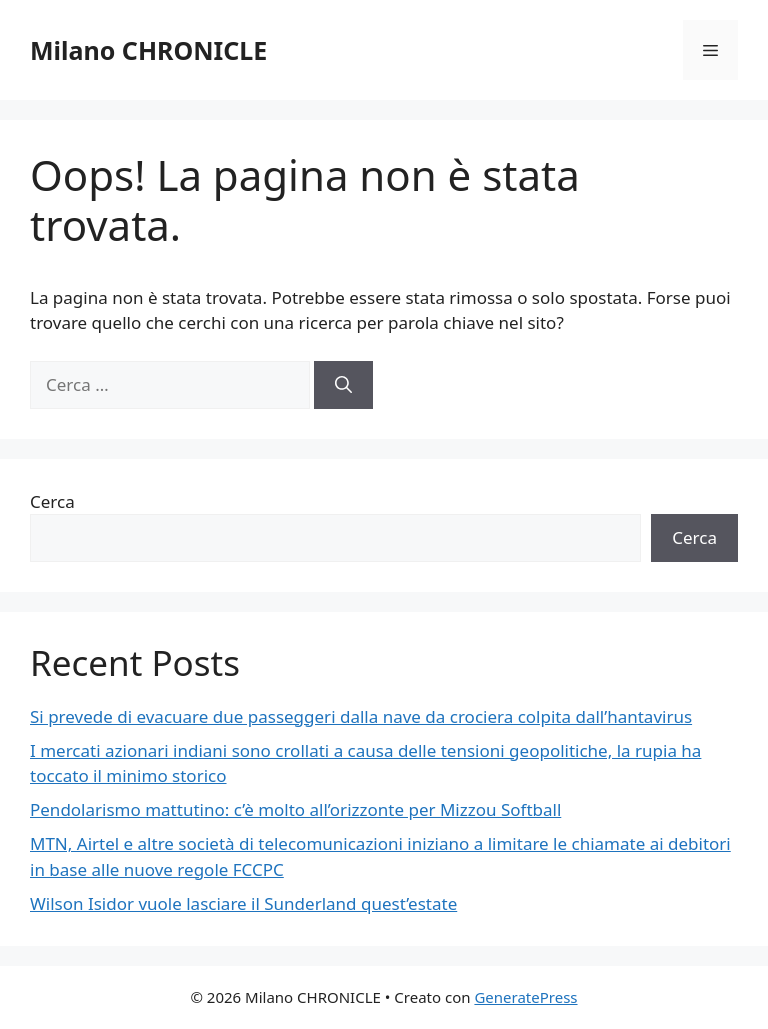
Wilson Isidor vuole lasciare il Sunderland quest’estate (243, 903)
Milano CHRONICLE (148, 50)
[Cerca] (343, 385)
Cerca (52, 501)
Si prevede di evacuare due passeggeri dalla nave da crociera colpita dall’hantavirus (361, 716)
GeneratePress (525, 997)
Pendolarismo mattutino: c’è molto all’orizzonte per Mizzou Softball (295, 809)
